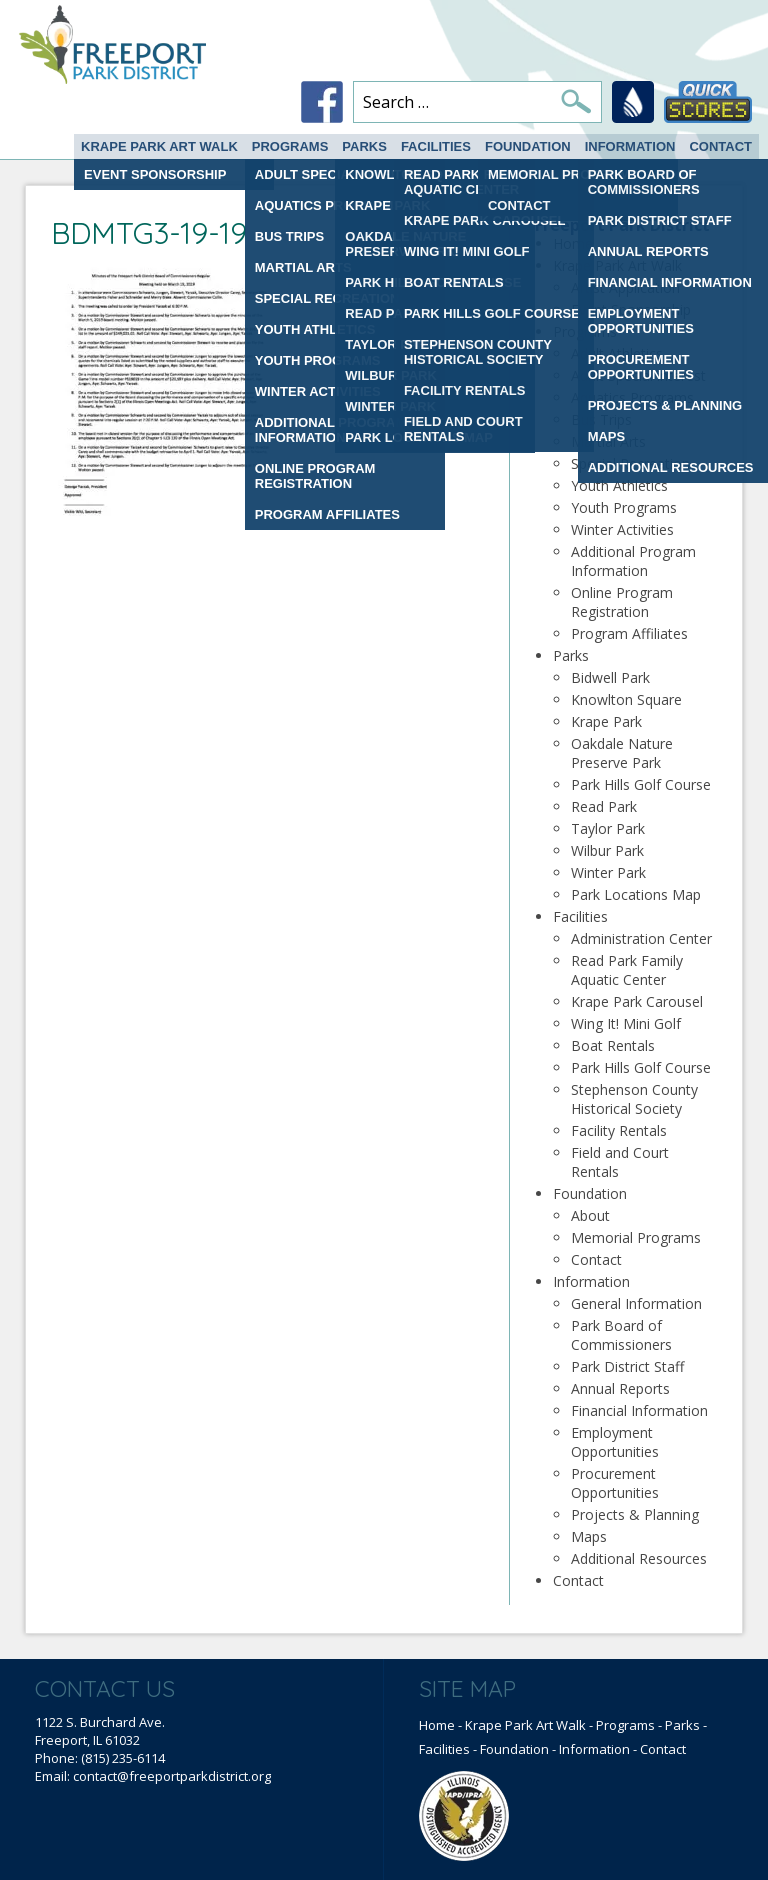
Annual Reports (620, 1388)
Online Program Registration (622, 602)
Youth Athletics (619, 485)
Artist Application (625, 287)
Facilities (436, 146)
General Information (636, 1303)
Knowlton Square (626, 699)
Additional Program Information (633, 561)
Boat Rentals (613, 1045)
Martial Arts (608, 441)
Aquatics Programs (632, 397)
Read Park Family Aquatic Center (627, 970)
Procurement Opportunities (615, 1483)
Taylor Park (608, 828)
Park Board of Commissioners (621, 1335)
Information (630, 146)
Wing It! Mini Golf (626, 1023)
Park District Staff (627, 1366)
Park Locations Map (636, 894)
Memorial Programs (636, 1237)
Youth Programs (624, 507)
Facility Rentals (619, 1130)
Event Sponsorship (631, 309)
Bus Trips (601, 419)
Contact (720, 146)
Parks (364, 146)
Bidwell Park (610, 677)
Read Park (604, 806)
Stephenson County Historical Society (634, 1099)
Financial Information (639, 1410)
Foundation (528, 146)
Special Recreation (630, 463)
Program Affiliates (629, 633)
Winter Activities (622, 529)
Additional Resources (639, 1558)
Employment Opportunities (615, 1442)
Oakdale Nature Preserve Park (622, 753)
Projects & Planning (635, 1514)
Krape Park (606, 721)
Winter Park (608, 872)
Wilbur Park (607, 850)
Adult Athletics (617, 353)
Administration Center (641, 938)
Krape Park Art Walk (159, 146)
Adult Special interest (638, 375)
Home (573, 243)
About (590, 1215)
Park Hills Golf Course (641, 784)
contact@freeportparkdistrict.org (172, 1776)
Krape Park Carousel (637, 1001)
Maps (589, 1536)
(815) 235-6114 (123, 1758)
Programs (290, 146)
